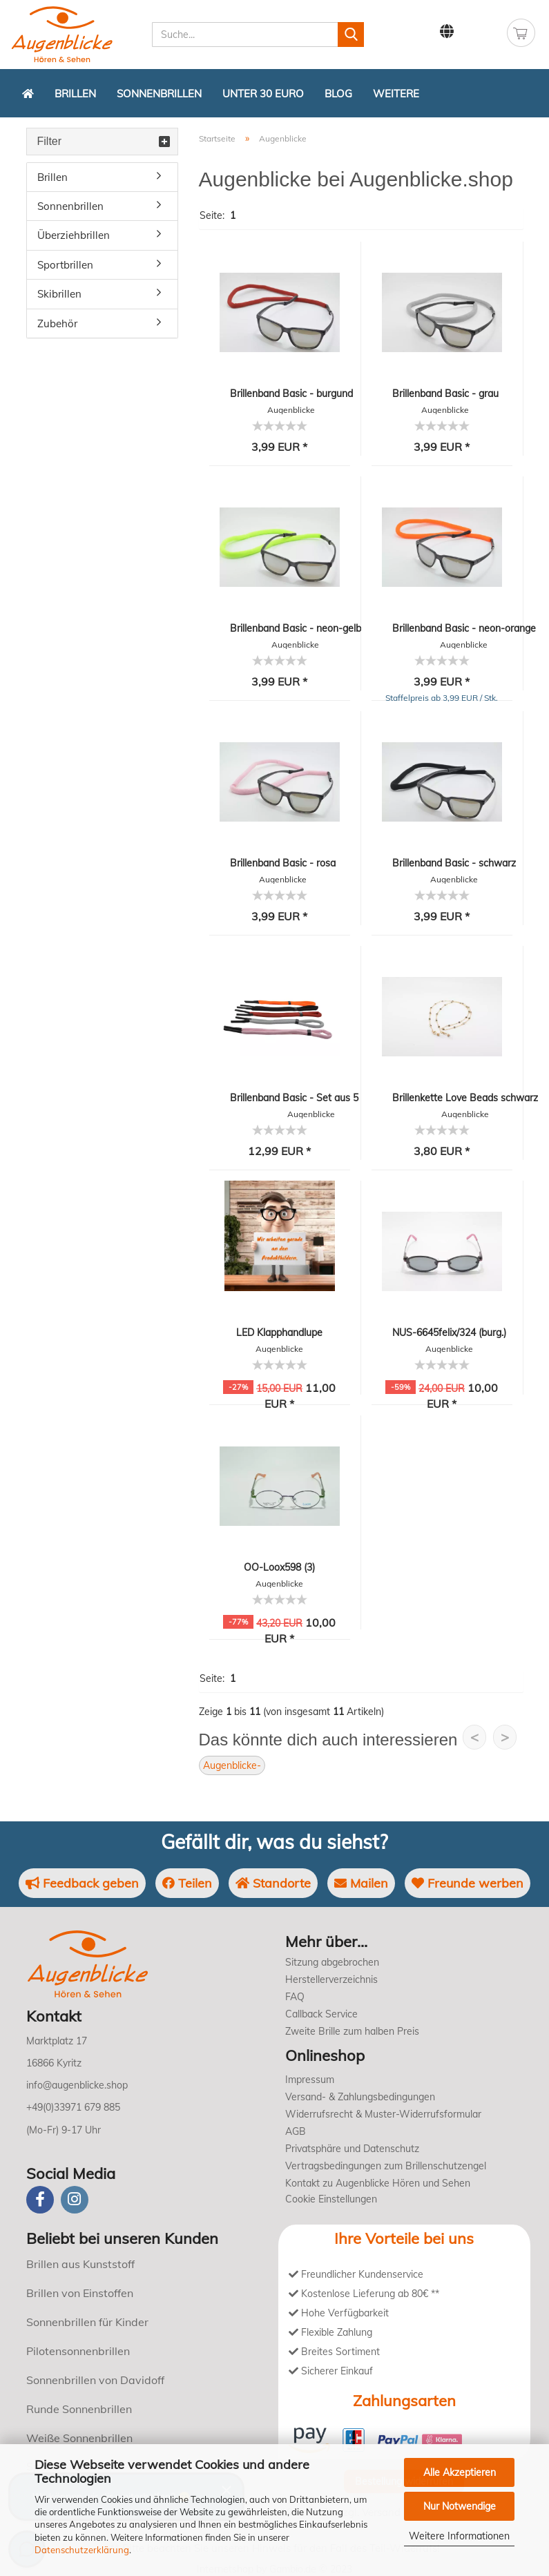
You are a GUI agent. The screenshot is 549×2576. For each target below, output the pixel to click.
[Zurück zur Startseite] (28, 93)
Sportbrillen (65, 264)
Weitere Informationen (459, 2536)
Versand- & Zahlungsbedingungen (360, 2097)
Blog (338, 93)
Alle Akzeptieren (459, 2472)
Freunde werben (467, 1883)
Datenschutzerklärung (82, 2549)
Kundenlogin (481, 31)
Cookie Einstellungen (331, 2199)
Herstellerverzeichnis (331, 1979)
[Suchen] (351, 34)
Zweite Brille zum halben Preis (352, 2031)
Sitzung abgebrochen (332, 1962)
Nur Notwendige (459, 2506)
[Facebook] (40, 2200)
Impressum (309, 2079)
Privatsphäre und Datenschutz (352, 2148)
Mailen (361, 1883)
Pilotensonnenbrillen (78, 2351)
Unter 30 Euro (263, 93)
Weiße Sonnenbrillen (79, 2438)
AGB (295, 2131)
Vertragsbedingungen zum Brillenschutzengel (385, 2166)
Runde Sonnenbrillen (79, 2409)
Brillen (75, 93)
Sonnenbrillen (159, 93)
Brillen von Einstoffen (79, 2293)
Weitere (396, 93)
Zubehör (57, 323)
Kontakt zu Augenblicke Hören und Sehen (377, 2183)
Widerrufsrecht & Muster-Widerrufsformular (383, 2114)
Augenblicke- (232, 1765)
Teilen (187, 1883)
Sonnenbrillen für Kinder (87, 2322)
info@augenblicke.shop (77, 2085)
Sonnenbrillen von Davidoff (95, 2380)
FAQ (295, 1997)
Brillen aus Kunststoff (80, 2264)
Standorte (273, 1883)
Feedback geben (82, 1883)
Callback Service (321, 2014)
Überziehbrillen (73, 235)
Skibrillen (59, 293)
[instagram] (74, 2200)
